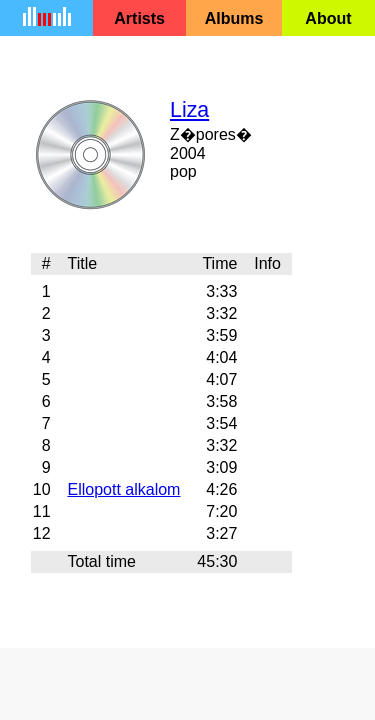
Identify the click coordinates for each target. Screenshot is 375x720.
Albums (234, 18)
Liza (189, 110)
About (328, 18)
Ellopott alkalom (123, 489)
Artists (139, 18)
